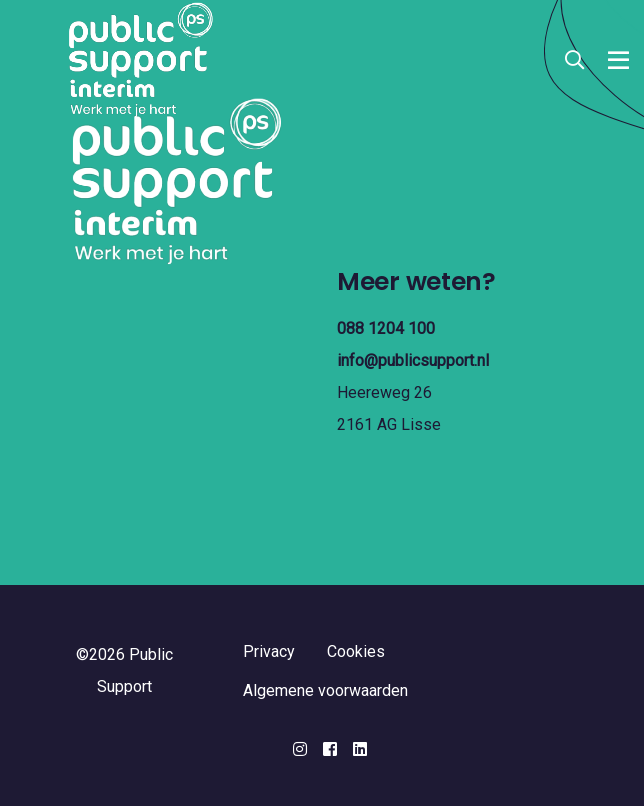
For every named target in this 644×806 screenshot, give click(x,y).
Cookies (356, 651)
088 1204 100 (386, 328)
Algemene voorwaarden (325, 690)
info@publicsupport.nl (413, 360)
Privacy (269, 651)
